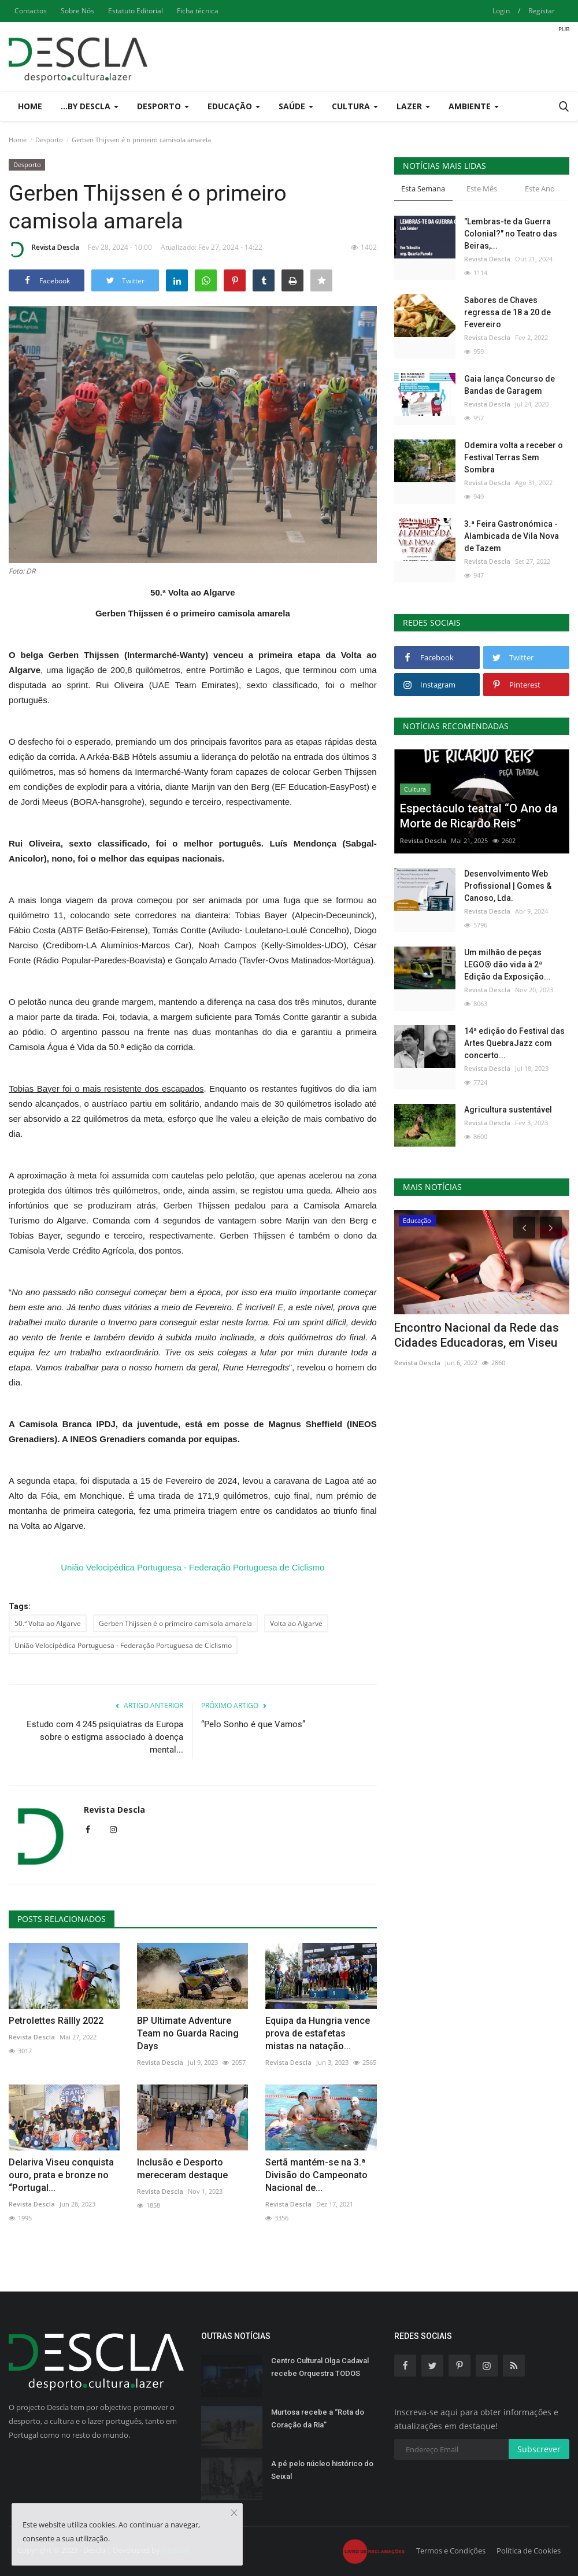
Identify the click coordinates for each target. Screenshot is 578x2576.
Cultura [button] (355, 106)
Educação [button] (234, 106)
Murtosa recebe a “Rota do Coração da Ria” (317, 2418)
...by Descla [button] (89, 106)
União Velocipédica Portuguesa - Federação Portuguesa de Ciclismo (192, 1567)
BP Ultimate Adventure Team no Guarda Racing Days (188, 2033)
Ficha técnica (197, 11)
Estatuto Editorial (135, 11)
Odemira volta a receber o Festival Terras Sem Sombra (513, 457)
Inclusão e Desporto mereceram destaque (182, 2168)
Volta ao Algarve (296, 1623)
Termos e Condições (451, 2550)
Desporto (49, 139)
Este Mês (481, 188)
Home (30, 106)
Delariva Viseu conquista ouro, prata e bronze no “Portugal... (61, 2175)
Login (501, 11)
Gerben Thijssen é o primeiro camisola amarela (175, 1623)
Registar (541, 11)
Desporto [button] (163, 106)
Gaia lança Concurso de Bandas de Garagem (509, 385)
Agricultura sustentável (508, 1109)
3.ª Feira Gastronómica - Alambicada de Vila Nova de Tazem (511, 536)
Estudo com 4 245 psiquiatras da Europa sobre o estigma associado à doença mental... (105, 1737)
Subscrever (539, 2449)
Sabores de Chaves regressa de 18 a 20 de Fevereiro (507, 312)
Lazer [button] (413, 106)
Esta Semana (423, 188)
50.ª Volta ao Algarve (47, 1623)
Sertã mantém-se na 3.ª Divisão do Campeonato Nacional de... (316, 2175)
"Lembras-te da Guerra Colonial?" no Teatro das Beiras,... (510, 233)
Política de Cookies (529, 2550)
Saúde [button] (296, 106)
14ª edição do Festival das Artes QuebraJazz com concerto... (514, 1043)
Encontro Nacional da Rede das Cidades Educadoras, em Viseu (476, 1335)
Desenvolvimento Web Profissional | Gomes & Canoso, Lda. (507, 886)
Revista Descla (44, 249)
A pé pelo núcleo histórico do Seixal (322, 2470)
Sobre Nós (77, 11)
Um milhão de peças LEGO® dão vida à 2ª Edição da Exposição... (507, 964)
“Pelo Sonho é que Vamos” (253, 1724)
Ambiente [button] (474, 106)
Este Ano (540, 188)
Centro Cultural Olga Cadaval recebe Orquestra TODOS (320, 2367)
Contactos (30, 11)
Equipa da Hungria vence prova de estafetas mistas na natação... (317, 2033)
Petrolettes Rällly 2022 (56, 2020)
